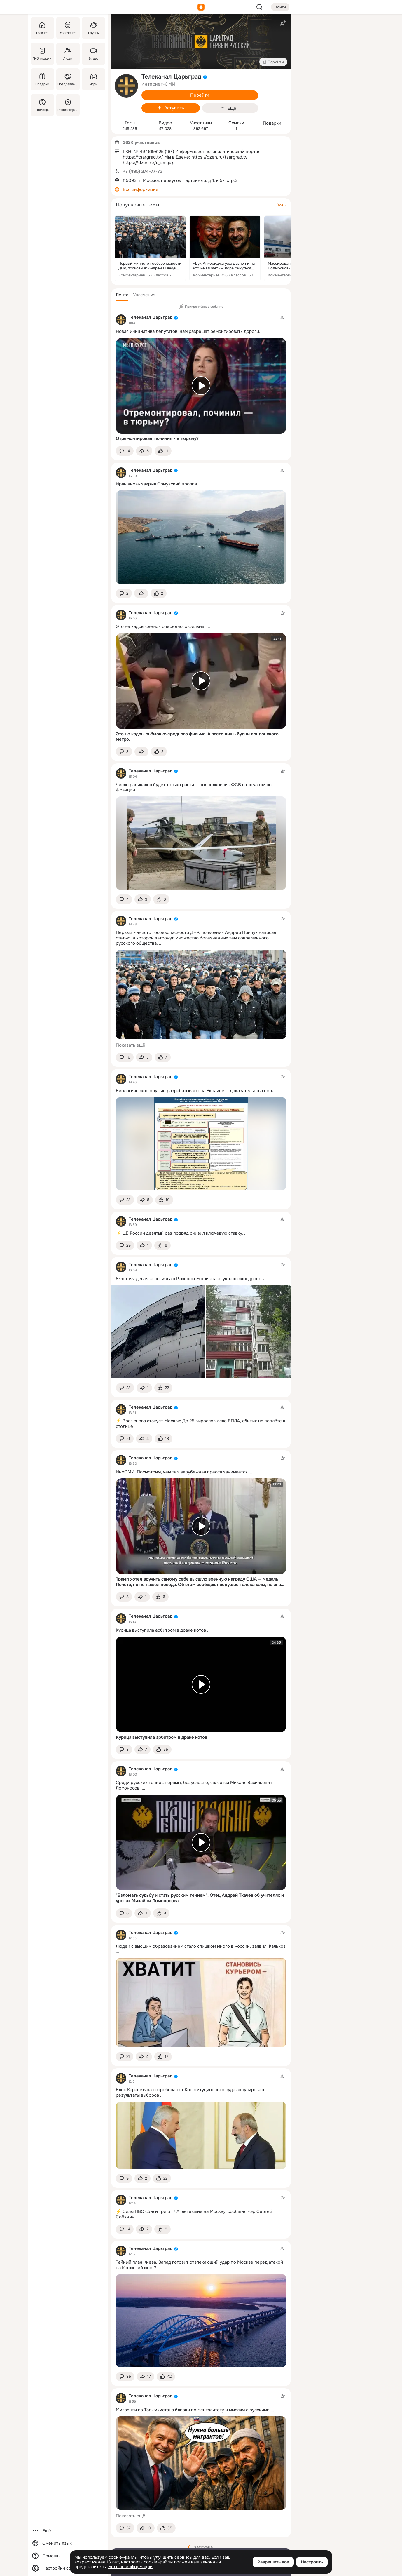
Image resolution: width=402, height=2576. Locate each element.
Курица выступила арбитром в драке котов (161, 1630)
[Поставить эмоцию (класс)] (163, 451)
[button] (122, 295)
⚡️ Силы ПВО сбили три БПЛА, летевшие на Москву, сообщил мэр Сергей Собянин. (194, 2214)
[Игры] (93, 79)
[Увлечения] (68, 28)
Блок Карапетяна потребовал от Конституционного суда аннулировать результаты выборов (190, 2092)
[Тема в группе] (201, 1226)
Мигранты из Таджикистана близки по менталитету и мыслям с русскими (193, 2410)
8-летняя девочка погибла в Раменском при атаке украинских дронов (190, 1279)
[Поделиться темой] (144, 451)
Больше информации (130, 2566)
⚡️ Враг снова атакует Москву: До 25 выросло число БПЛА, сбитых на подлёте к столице (200, 1423)
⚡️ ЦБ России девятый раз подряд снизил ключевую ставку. (179, 1233)
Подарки (272, 123)
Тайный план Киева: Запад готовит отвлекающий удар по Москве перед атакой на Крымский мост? (199, 2265)
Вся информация (140, 189)
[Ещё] (68, 2531)
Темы (130, 123)
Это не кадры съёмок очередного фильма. (160, 626)
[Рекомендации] (68, 105)
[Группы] (93, 28)
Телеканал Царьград (150, 317)
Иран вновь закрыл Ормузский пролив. (157, 484)
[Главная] (42, 28)
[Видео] (93, 54)
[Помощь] (42, 105)
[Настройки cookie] (68, 2568)
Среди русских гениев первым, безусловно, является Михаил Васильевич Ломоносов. (194, 1785)
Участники (201, 123)
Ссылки (236, 123)
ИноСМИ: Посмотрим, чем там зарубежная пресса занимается (182, 1472)
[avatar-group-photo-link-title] (126, 86)
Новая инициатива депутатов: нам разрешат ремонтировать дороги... (189, 331)
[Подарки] (42, 79)
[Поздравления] (68, 79)
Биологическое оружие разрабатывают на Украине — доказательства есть (194, 1091)
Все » (281, 205)
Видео (165, 123)
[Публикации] (42, 54)
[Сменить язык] (68, 2543)
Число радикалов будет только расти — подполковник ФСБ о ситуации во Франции (194, 787)
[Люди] (68, 54)
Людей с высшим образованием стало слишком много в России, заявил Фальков (201, 1946)
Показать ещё (130, 1045)
